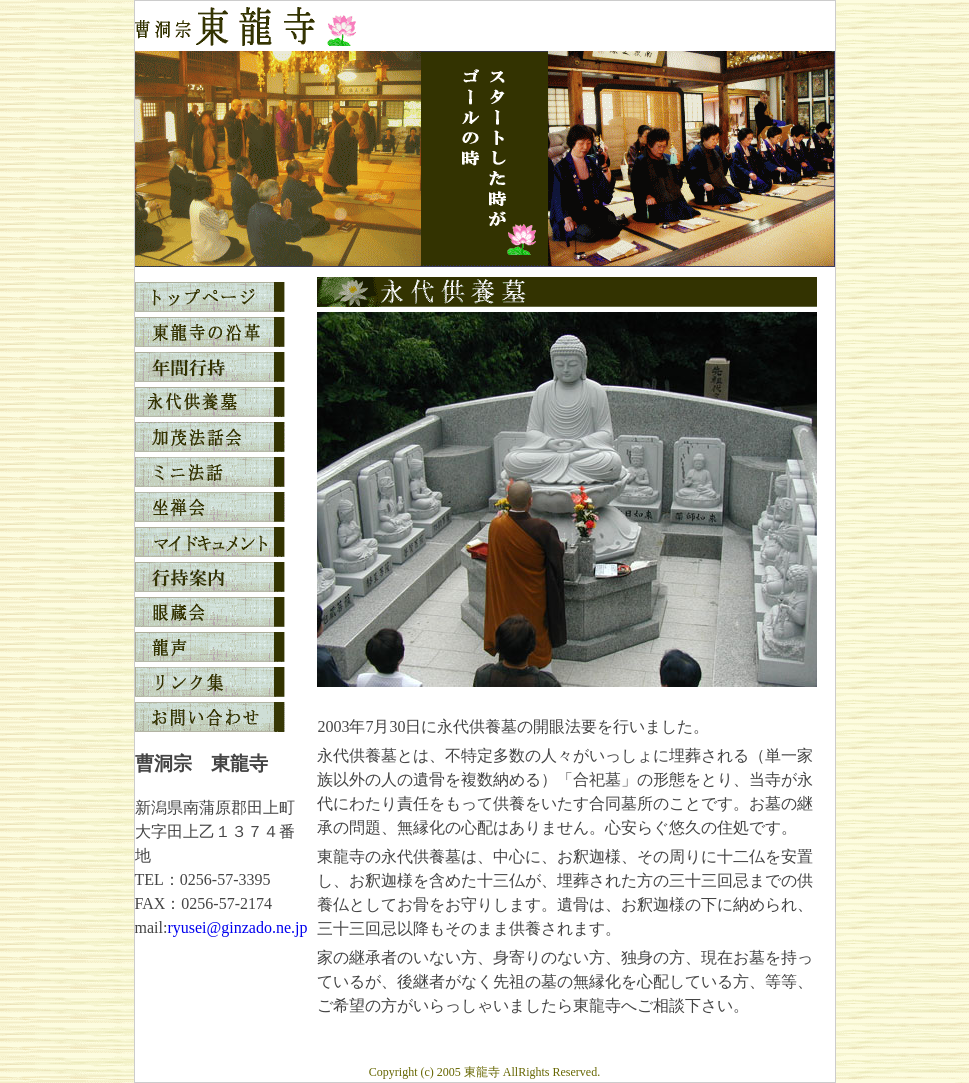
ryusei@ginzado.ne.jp (237, 927)
